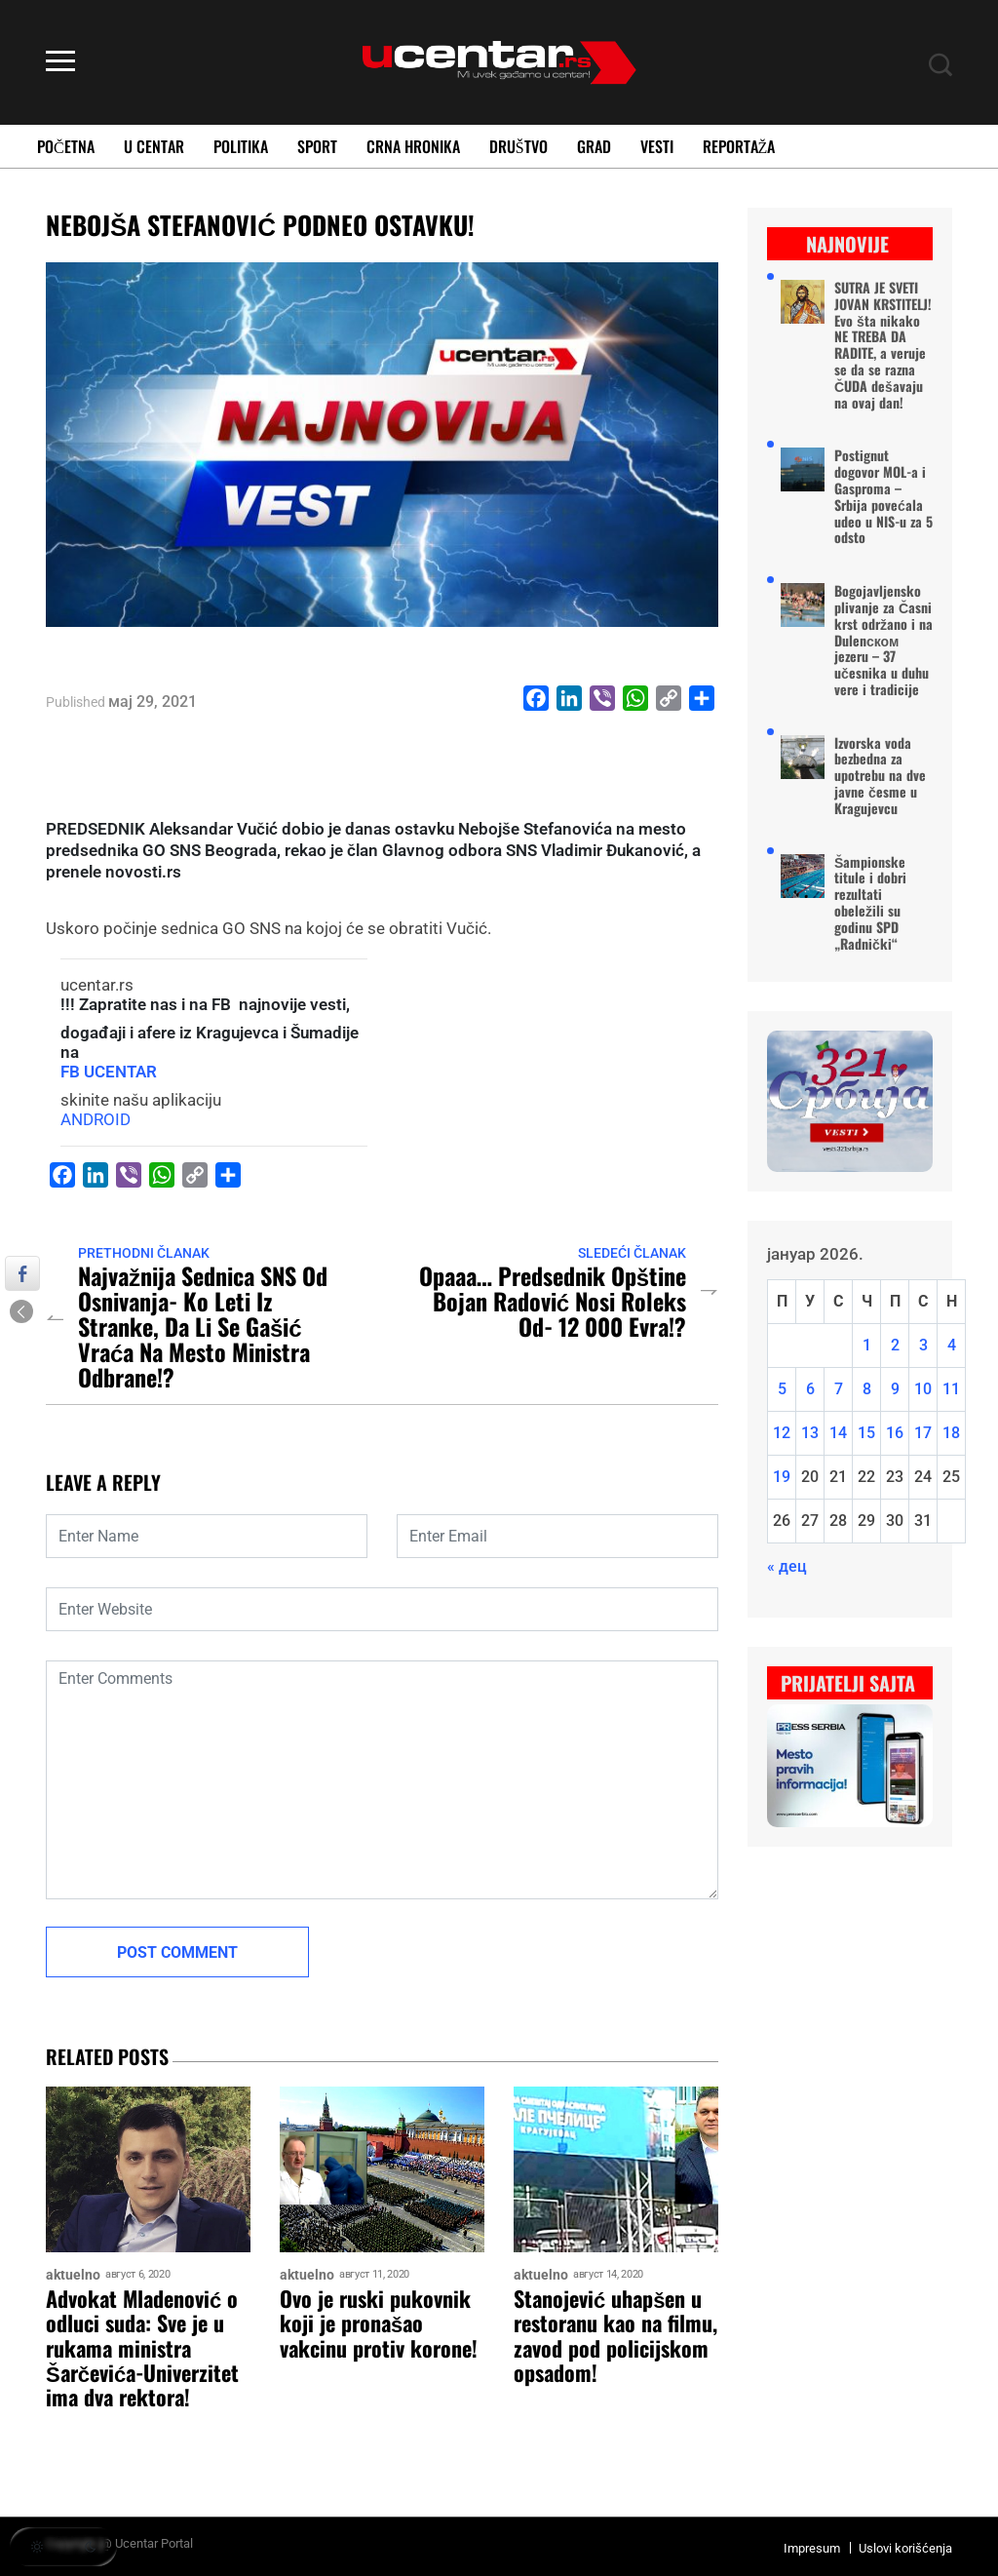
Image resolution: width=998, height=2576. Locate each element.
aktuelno (73, 2275)
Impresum (812, 2548)
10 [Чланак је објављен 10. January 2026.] (923, 1389)
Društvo (518, 146)
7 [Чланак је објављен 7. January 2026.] (838, 1389)
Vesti (656, 146)
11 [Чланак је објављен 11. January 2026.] (951, 1389)
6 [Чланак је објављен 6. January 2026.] (810, 1389)
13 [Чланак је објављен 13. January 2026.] (810, 1433)
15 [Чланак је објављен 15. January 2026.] (866, 1433)
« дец (787, 1566)
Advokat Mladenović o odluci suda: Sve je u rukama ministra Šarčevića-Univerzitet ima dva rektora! (142, 2347)
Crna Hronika (413, 146)
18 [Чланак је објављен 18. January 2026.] (951, 1433)
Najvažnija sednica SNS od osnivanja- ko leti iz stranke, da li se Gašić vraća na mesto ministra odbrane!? (202, 1326)
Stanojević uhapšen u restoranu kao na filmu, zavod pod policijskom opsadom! (615, 2335)
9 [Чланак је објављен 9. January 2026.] (895, 1389)
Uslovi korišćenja (905, 2548)
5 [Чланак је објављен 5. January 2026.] (782, 1389)
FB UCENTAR (108, 1071)
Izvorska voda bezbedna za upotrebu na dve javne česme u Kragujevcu (880, 776)
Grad (594, 146)
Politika (240, 146)
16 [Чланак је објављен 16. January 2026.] (894, 1433)
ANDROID (95, 1119)
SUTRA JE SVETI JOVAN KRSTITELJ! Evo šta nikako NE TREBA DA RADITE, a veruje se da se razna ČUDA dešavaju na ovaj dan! (883, 345)
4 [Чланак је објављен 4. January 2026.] (951, 1345)
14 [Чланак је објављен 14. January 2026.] (838, 1433)
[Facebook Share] (22, 1273)
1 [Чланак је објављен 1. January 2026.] (867, 1345)
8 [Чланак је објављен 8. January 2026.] (867, 1389)
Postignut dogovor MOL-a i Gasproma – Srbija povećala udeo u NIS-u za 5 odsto (883, 497)
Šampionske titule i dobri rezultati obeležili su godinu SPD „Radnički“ (870, 903)
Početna (66, 146)
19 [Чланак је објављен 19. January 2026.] (781, 1476)
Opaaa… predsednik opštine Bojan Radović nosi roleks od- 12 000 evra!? (552, 1301)
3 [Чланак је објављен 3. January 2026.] (923, 1345)
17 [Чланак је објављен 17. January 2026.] (923, 1433)
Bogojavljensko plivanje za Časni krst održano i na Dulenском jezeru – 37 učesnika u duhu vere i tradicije (883, 640)
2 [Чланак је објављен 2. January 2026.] (895, 1345)
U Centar (154, 146)
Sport (317, 146)
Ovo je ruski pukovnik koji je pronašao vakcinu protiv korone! (379, 2323)
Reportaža (739, 146)
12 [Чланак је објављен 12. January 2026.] (781, 1433)
